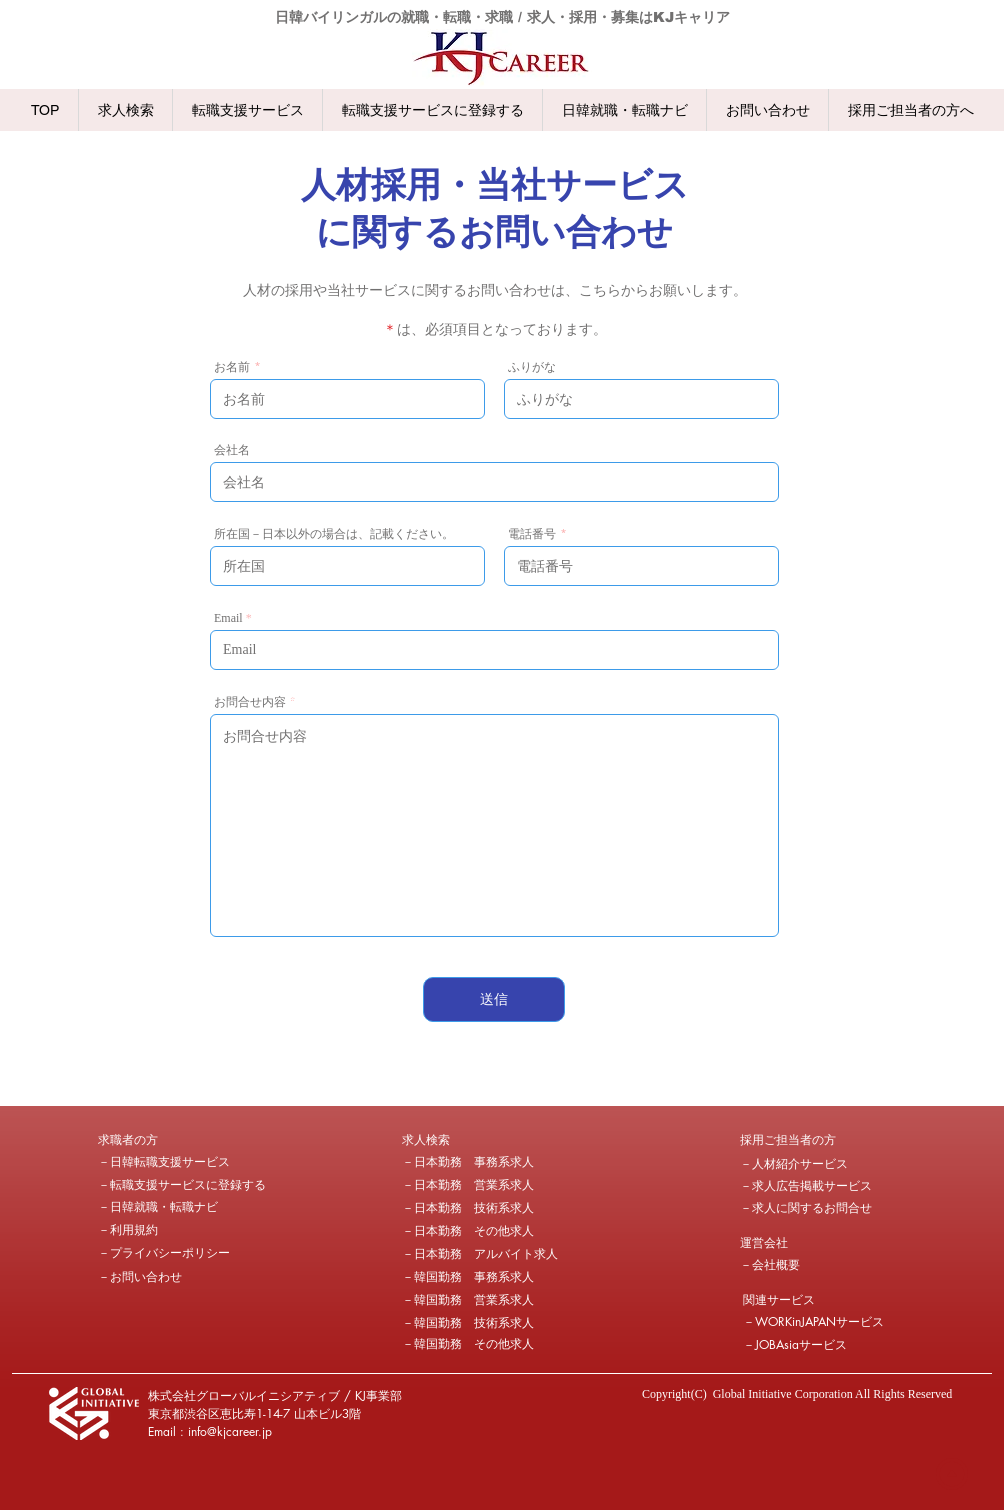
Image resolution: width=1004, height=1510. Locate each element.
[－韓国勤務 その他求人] (468, 1344)
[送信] (494, 999)
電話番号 (532, 534)
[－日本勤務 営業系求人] (468, 1185)
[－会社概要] (811, 1265)
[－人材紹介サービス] (794, 1164)
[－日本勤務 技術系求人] (468, 1208)
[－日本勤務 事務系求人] (468, 1162)
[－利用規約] (169, 1230)
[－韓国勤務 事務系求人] (468, 1277)
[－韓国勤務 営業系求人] (468, 1300)
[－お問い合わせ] (169, 1277)
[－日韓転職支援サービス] (164, 1162)
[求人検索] (473, 1140)
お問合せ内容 (250, 702)
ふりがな (532, 367)
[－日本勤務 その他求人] (468, 1231)
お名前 (232, 367)
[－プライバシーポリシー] (169, 1253)
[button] (169, 1140)
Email (228, 618)
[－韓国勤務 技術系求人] (468, 1323)
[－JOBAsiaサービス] (796, 1345)
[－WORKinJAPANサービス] (815, 1322)
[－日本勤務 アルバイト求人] (480, 1254)
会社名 (232, 450)
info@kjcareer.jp (230, 1431)
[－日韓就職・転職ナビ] (158, 1207)
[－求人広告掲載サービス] (806, 1186)
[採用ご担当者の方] (788, 1140)
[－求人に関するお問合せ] (806, 1208)
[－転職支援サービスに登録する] (182, 1185)
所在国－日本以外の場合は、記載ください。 (334, 534)
